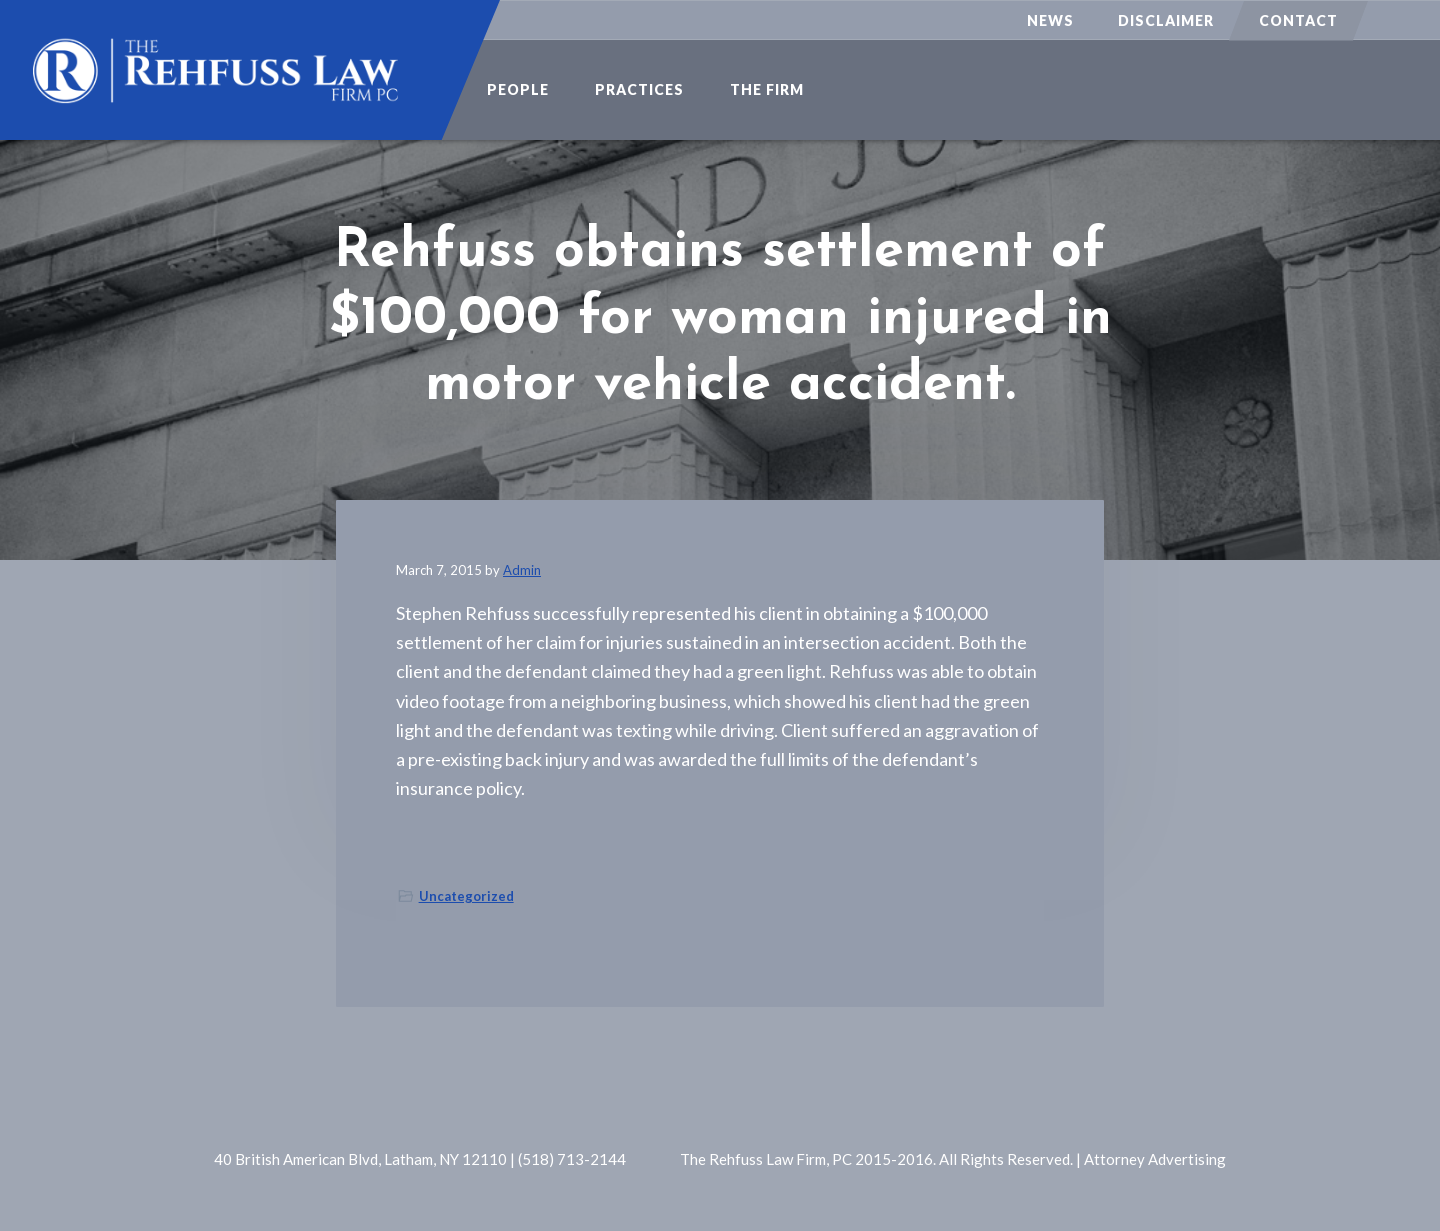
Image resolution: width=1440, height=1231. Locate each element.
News (1050, 20)
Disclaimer (1166, 20)
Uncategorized (466, 896)
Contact (1298, 20)
